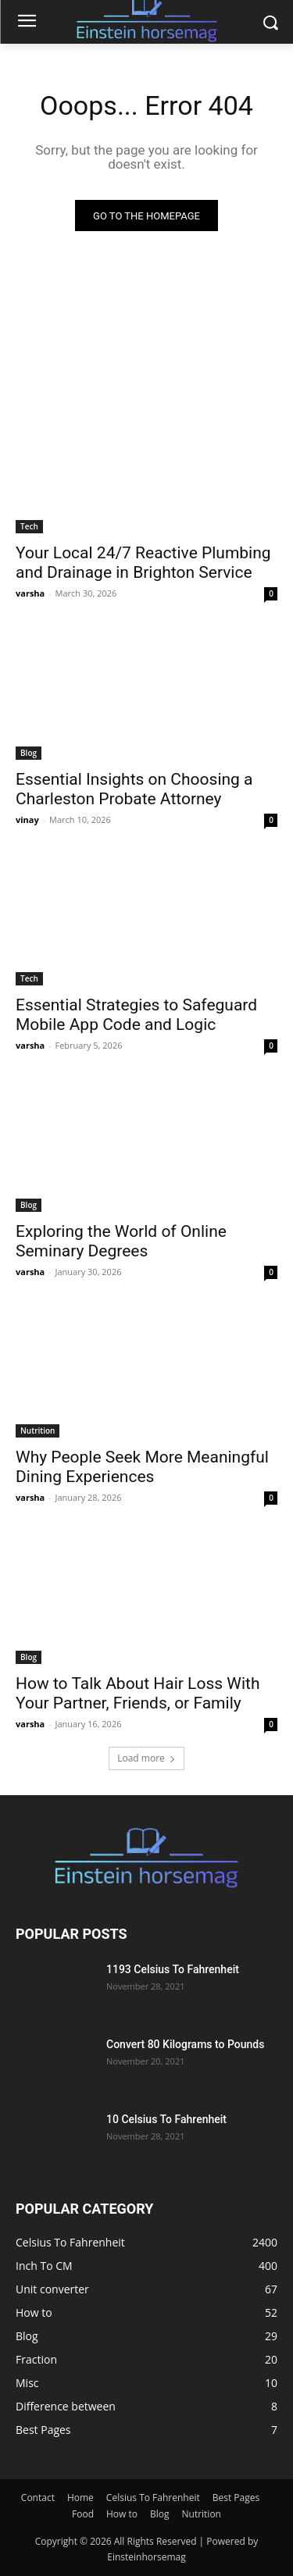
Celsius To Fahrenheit (153, 2497)
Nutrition (37, 1430)
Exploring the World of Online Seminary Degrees (121, 1241)
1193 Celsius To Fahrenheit (172, 1969)
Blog (28, 752)
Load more (146, 1758)
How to (122, 2514)
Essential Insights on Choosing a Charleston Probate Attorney (134, 789)
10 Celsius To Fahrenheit (166, 2119)
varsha (30, 593)
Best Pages (236, 2497)
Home (80, 2497)
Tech (29, 526)
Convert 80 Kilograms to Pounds (185, 2044)
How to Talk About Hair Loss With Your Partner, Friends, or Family (137, 1693)
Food (83, 2514)
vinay (27, 819)
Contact (38, 2497)
